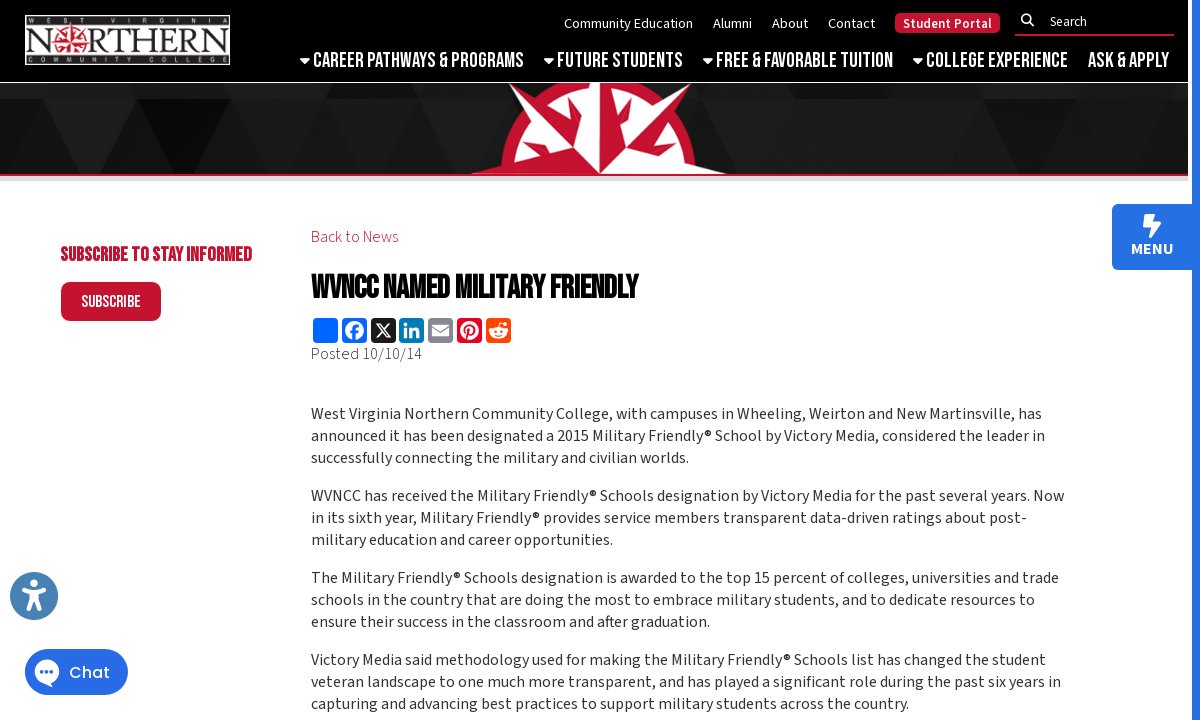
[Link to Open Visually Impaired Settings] (34, 596)
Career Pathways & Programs (412, 60)
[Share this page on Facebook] (354, 330)
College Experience (990, 60)
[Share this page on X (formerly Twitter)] (383, 330)
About (790, 23)
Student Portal (947, 24)
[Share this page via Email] (440, 330)
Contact (851, 23)
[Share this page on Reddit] (498, 330)
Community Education (628, 23)
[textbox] (1100, 21)
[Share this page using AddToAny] (325, 330)
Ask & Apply (1128, 60)
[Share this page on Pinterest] (469, 330)
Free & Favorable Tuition (798, 60)
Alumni (732, 23)
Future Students (613, 60)
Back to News (354, 237)
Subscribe (111, 302)
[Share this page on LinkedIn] (411, 330)
